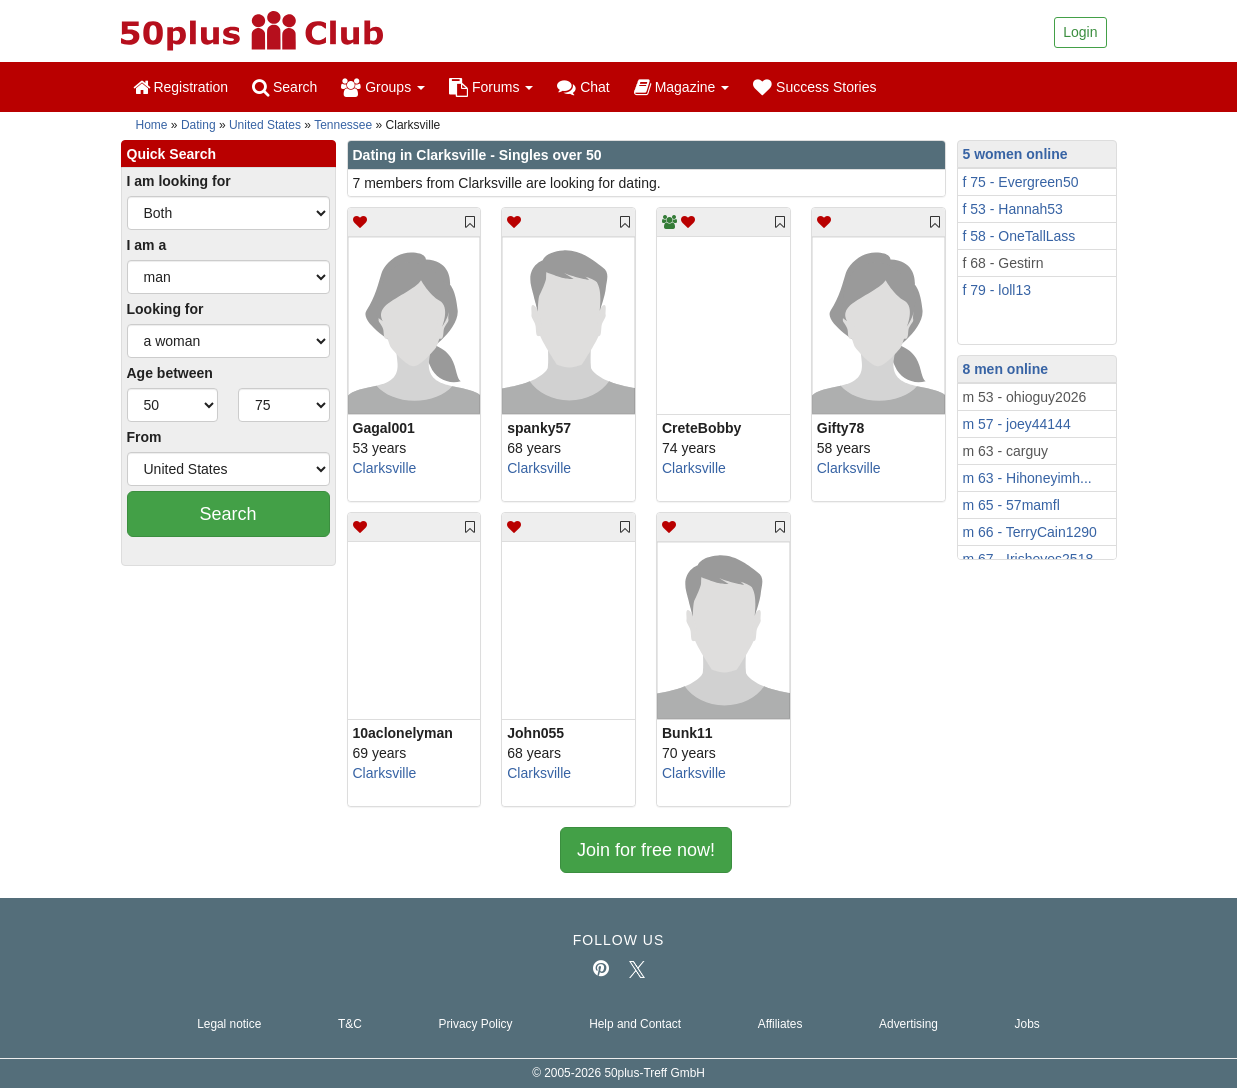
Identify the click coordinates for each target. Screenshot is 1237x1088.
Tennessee (343, 125)
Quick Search (172, 154)
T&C (350, 1024)
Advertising (908, 1024)
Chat (583, 87)
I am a (147, 245)
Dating (198, 125)
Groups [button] (383, 87)
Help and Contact (635, 1024)
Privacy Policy (475, 1024)
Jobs (1027, 1024)
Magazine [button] (681, 87)
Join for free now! (646, 850)
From (144, 437)
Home (152, 125)
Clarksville (385, 468)
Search (284, 87)
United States (265, 125)
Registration (181, 87)
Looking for (165, 309)
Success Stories (814, 87)
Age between (170, 373)
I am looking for (179, 181)
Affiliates (780, 1024)
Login (1080, 32)
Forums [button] (491, 87)
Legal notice (229, 1024)
